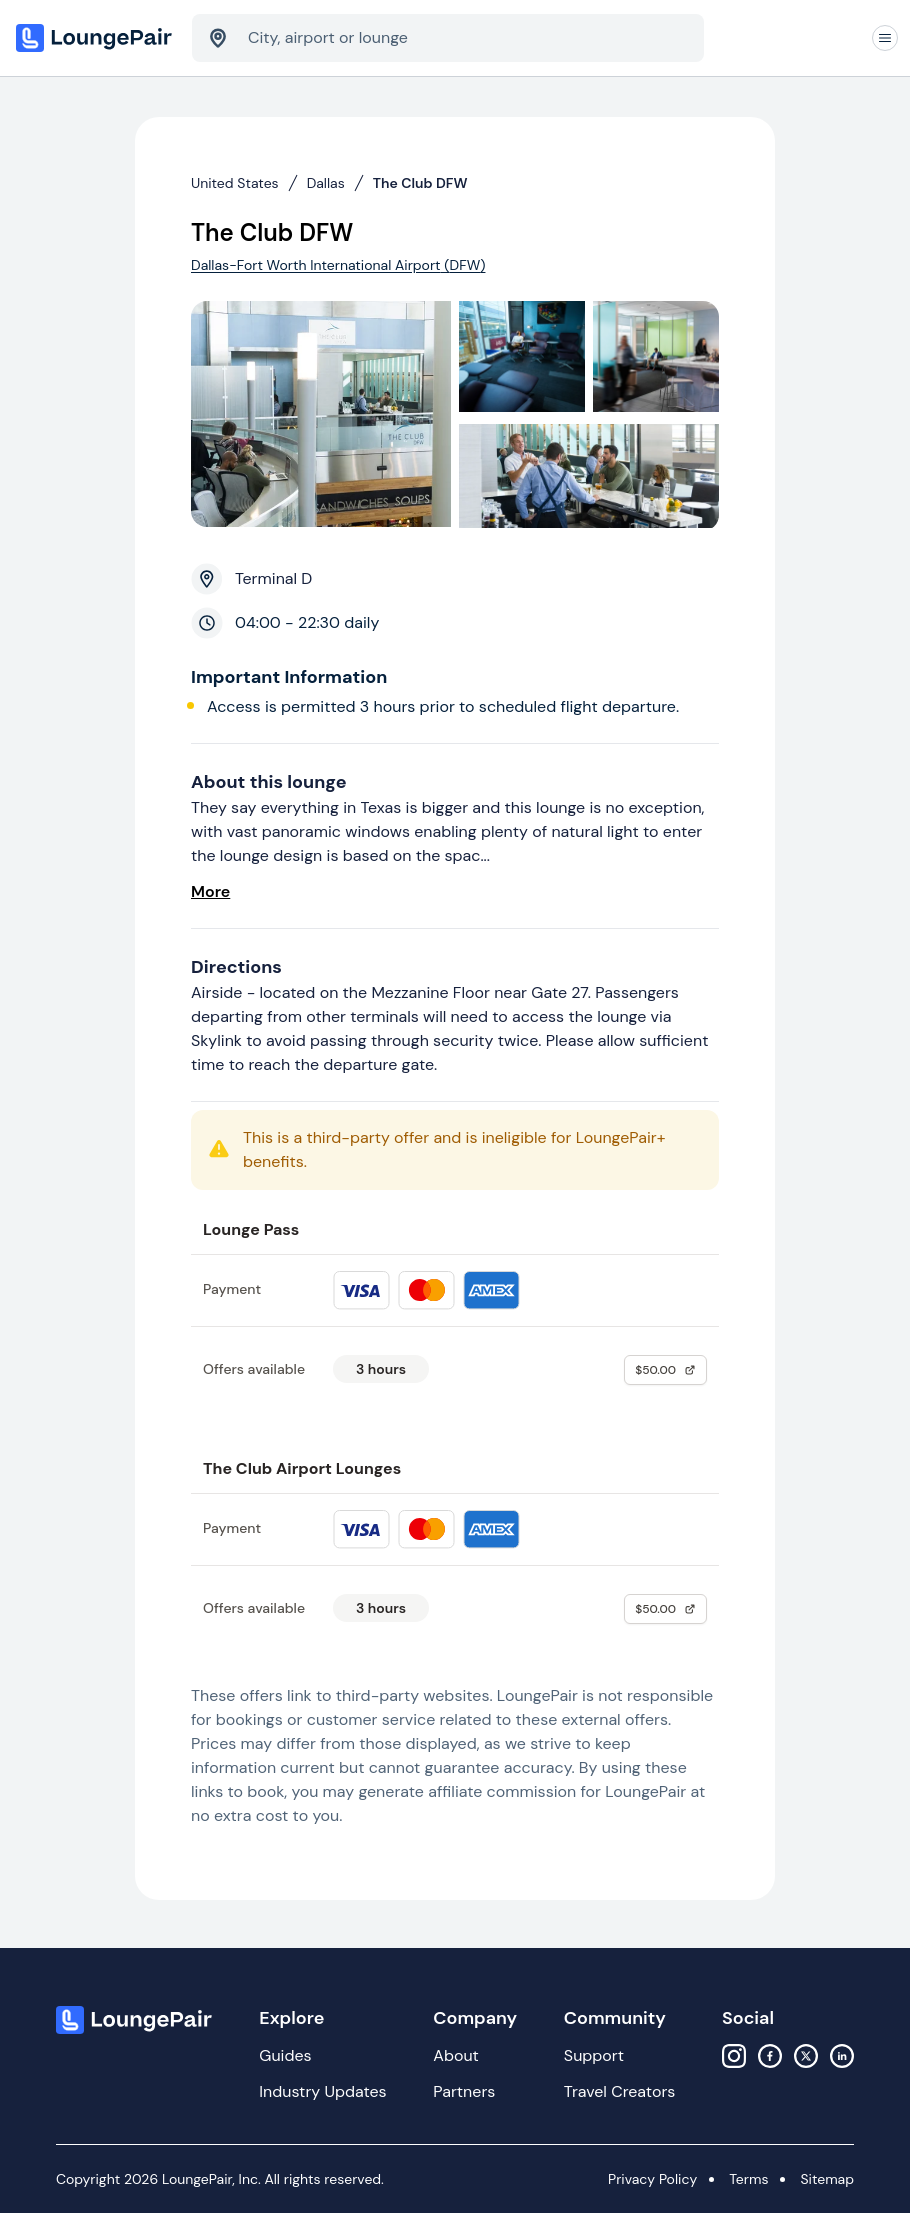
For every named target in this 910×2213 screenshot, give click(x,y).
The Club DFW (420, 183)
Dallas (326, 183)
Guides (285, 2055)
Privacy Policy (652, 2179)
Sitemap (827, 2179)
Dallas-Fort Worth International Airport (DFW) (338, 265)
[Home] (96, 38)
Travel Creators (619, 2091)
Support (594, 2055)
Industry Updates (322, 2091)
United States (235, 183)
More (210, 891)
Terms (748, 2179)
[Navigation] (885, 38)
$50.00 (665, 1370)
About (456, 2055)
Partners (464, 2091)
